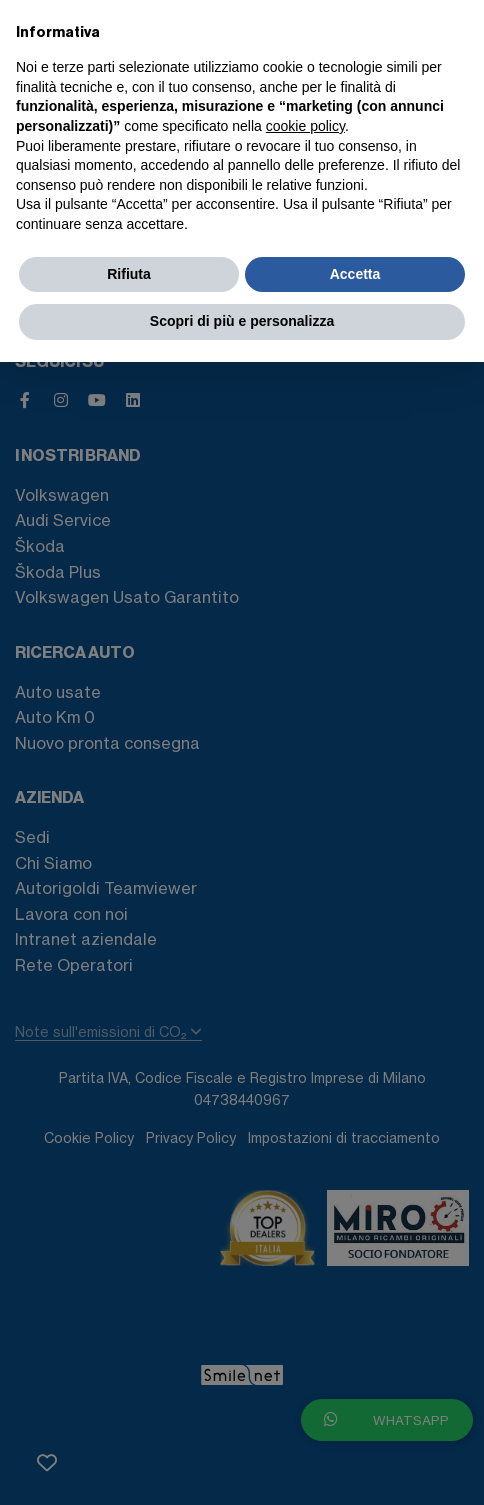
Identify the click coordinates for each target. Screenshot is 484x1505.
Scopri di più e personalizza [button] (242, 321)
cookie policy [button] (305, 126)
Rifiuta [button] (129, 274)
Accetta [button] (355, 274)
